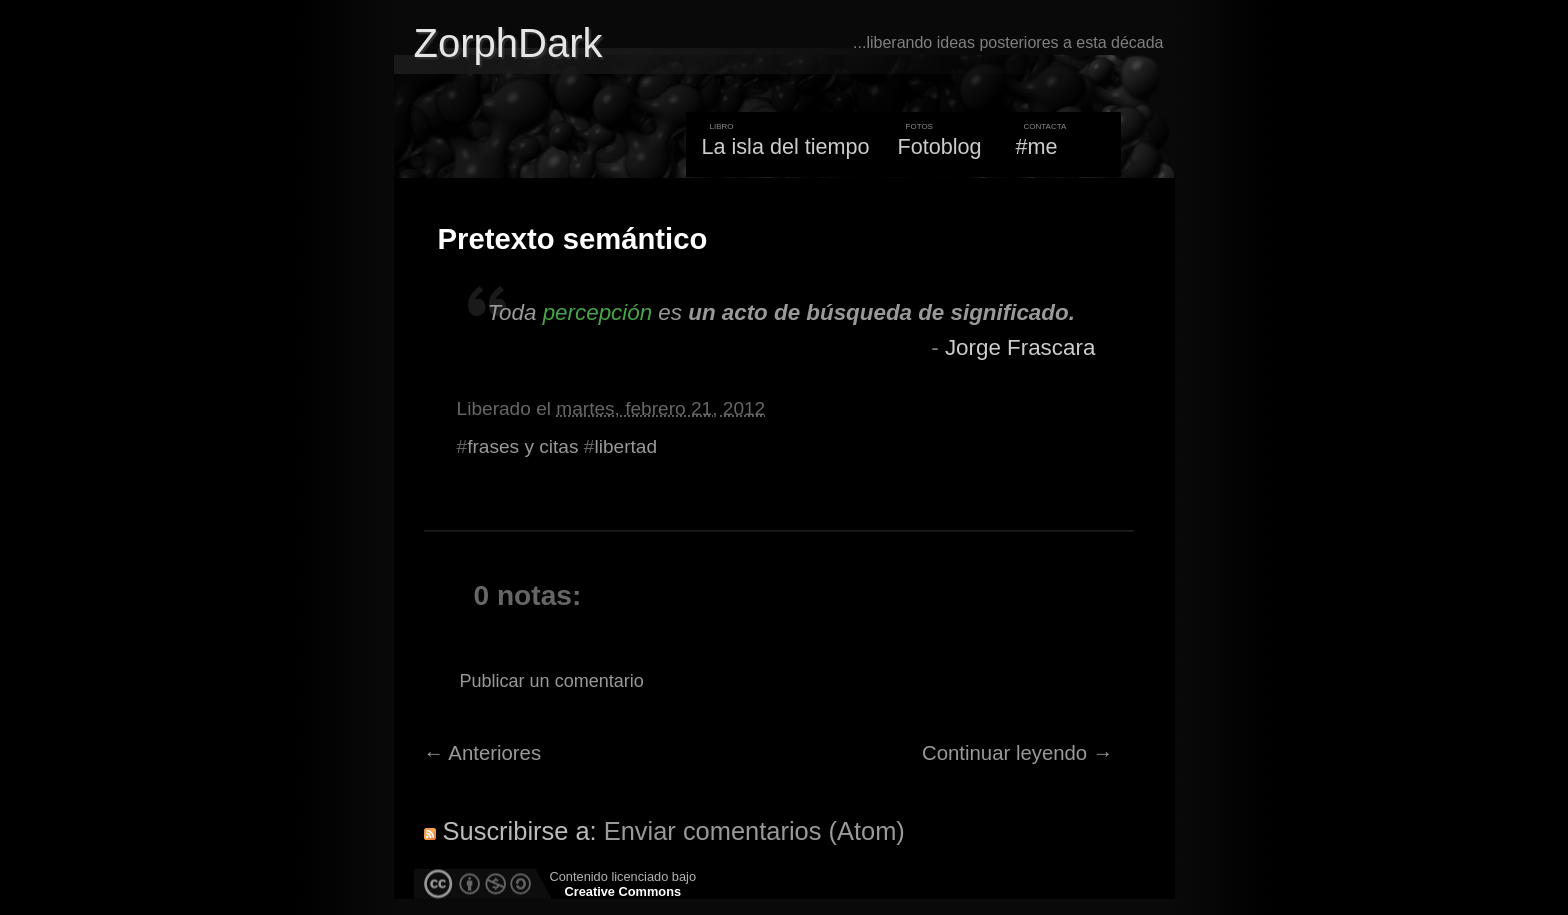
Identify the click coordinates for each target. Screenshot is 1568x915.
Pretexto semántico (573, 239)
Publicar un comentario (552, 681)
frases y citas (522, 446)
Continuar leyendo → (1017, 753)
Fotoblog (940, 146)
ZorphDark (508, 43)
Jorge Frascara (1020, 347)
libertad (625, 446)
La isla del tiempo (785, 146)
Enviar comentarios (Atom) (754, 831)
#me (1037, 146)
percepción (597, 312)
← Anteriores (483, 753)
